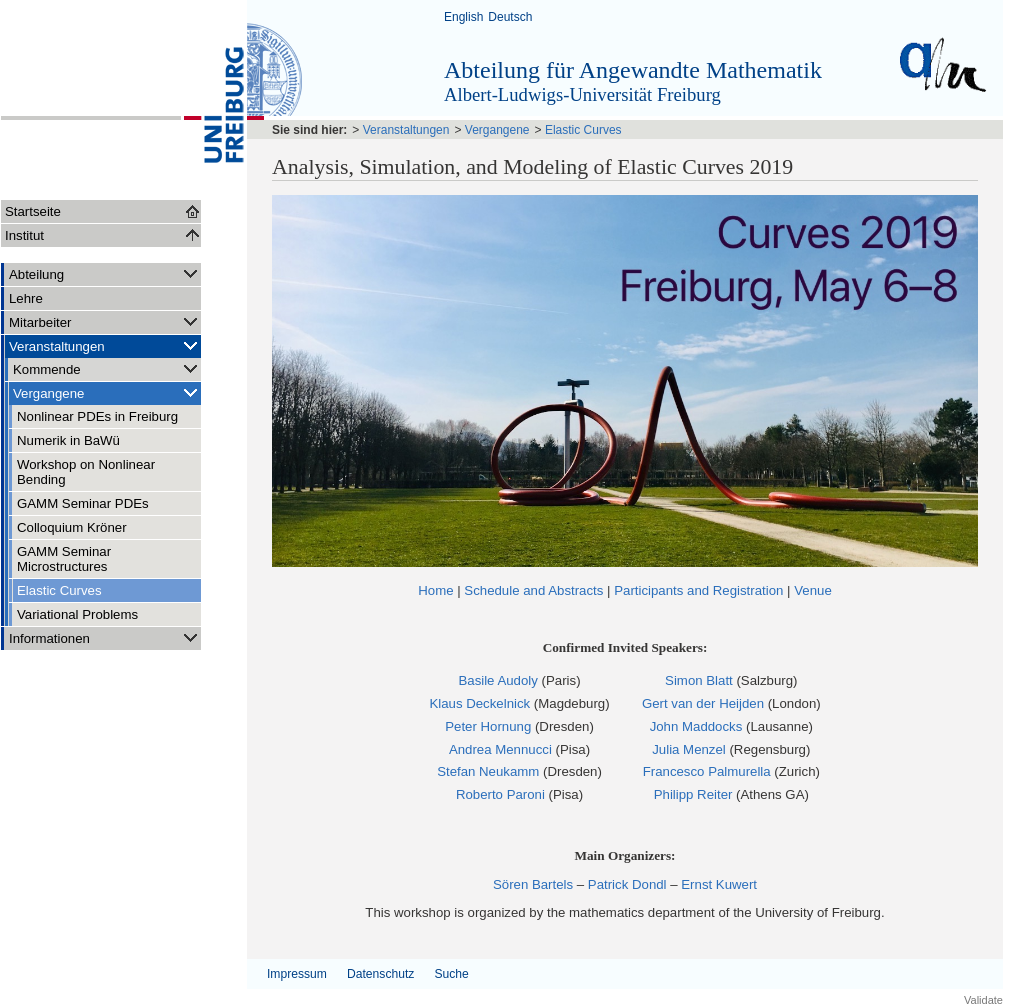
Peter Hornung (488, 726)
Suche (451, 974)
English (463, 17)
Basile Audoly (497, 680)
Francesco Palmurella (707, 771)
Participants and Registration (698, 590)
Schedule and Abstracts (533, 590)
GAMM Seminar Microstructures (64, 559)
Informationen (105, 637)
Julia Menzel (689, 749)
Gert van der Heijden (703, 703)
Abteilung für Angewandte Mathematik (633, 70)
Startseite (33, 211)
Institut (24, 235)
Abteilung (105, 273)
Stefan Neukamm (488, 771)
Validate (983, 1000)
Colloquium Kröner (72, 527)
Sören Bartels (533, 884)
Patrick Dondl (627, 884)
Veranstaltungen (105, 345)
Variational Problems (77, 614)
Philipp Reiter (693, 794)
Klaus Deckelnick (479, 703)
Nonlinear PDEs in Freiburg (97, 416)
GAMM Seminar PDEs (83, 503)
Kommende (107, 368)
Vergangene (107, 392)
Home (435, 590)
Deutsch (510, 17)
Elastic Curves (59, 590)
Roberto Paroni (500, 794)
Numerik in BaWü (68, 440)
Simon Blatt (699, 680)
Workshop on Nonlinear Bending (86, 472)
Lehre (26, 298)
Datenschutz (380, 974)
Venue (813, 590)
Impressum (297, 974)
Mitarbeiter (105, 321)
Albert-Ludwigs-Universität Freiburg (582, 94)
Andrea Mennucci (500, 749)
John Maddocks (696, 726)
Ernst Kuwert (719, 884)
